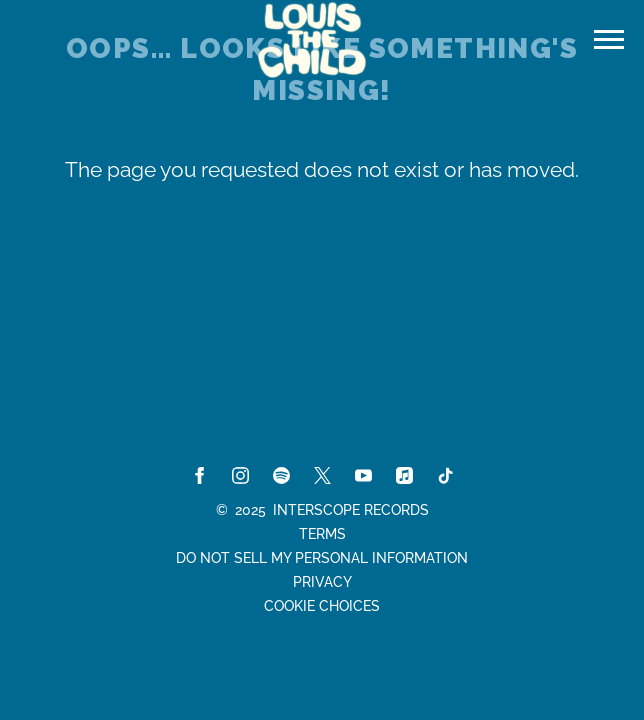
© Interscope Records (322, 510)
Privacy (322, 582)
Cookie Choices (322, 606)
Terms (322, 534)
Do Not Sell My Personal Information (322, 558)
